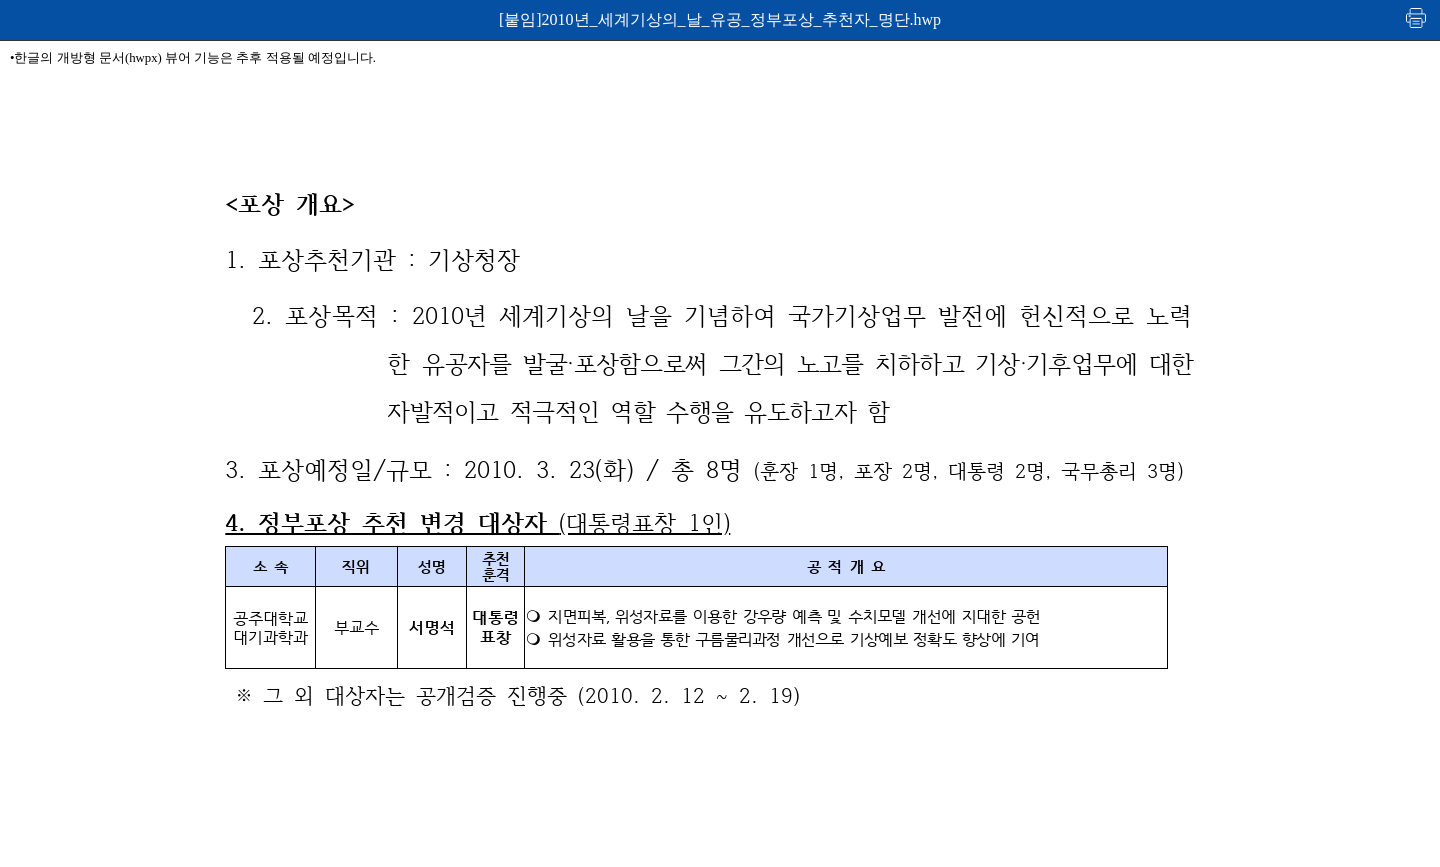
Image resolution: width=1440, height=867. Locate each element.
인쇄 (1417, 17)
